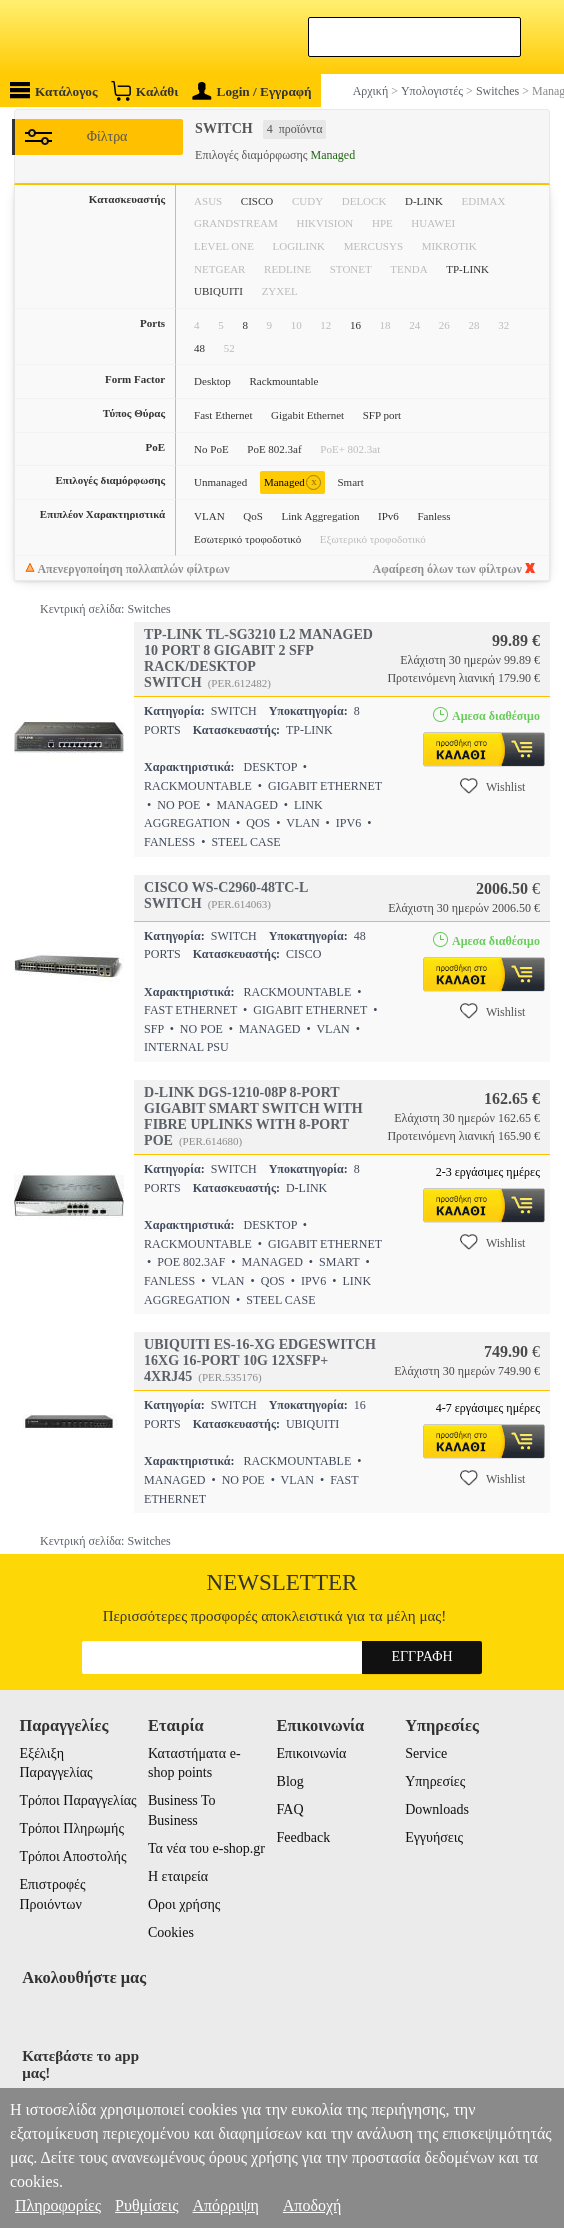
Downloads (437, 1809)
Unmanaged (220, 482)
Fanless (433, 516)
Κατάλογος (54, 90)
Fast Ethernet (223, 415)
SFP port (382, 415)
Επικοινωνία (312, 1753)
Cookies (171, 1932)
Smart (350, 482)
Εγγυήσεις (434, 1837)
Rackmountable (283, 381)
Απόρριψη (225, 2205)
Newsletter (282, 1582)
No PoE (211, 449)
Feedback (304, 1837)
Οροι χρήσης (184, 1904)
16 (355, 325)
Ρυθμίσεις (146, 2205)
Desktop (212, 381)
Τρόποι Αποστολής (72, 1856)
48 (199, 348)
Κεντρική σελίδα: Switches (105, 609)
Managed (292, 482)
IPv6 (388, 516)
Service (426, 1753)
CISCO (257, 201)
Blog (290, 1781)
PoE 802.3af (274, 449)
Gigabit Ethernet (307, 415)
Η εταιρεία (178, 1876)
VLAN (209, 516)
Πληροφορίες (58, 2205)
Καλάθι (144, 90)
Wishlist (493, 786)
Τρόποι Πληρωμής (71, 1828)
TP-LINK (467, 269)
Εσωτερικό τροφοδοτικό (247, 539)
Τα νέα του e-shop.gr (206, 1848)
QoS (253, 516)
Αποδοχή (312, 2205)
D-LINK (424, 201)
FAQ (290, 1809)
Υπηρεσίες (435, 1781)
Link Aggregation (321, 516)
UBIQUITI (218, 291)
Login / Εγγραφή (252, 91)
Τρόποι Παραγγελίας (77, 1800)
